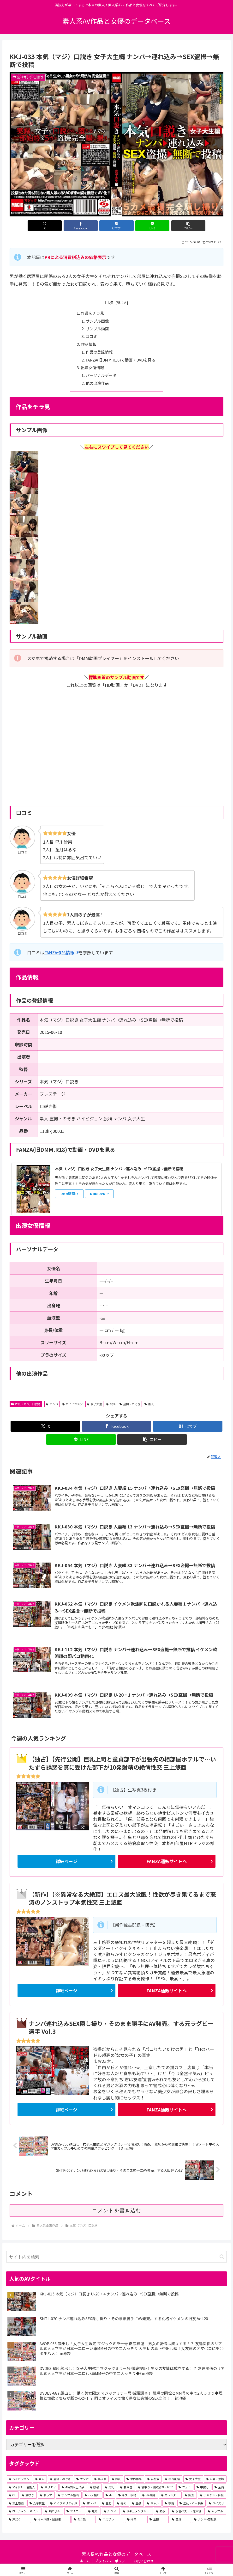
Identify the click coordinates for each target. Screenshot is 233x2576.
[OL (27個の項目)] (13, 2495)
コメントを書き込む (116, 2211)
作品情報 (88, 344)
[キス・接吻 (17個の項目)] (127, 2495)
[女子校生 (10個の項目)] (37, 2503)
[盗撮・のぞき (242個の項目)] (60, 2479)
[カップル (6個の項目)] (216, 2511)
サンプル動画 (97, 328)
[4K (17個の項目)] (109, 2495)
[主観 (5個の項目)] (158, 2519)
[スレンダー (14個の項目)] (170, 2495)
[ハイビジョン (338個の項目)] (19, 2479)
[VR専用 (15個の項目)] (149, 2495)
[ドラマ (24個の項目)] (46, 2495)
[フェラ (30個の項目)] (184, 2487)
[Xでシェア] (45, 225)
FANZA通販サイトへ (166, 1861)
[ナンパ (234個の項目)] (82, 2479)
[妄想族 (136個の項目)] (153, 2479)
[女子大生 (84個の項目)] (193, 2479)
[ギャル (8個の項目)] (153, 2503)
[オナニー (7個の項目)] (74, 2511)
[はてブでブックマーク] (116, 225)
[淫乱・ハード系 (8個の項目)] (191, 2503)
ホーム (85, 2560)
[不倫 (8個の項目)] (169, 2503)
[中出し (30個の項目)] (202, 2487)
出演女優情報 (92, 367)
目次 (109, 302)
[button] (188, 225)
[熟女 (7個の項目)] (161, 2511)
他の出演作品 (97, 383)
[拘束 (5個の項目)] (135, 2519)
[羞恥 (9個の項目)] (107, 2503)
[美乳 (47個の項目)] (110, 2487)
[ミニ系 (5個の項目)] (84, 2519)
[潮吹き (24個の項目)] (28, 2495)
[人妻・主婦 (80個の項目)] (215, 2479)
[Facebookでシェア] (81, 225)
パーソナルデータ (101, 375)
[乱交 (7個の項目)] (93, 2511)
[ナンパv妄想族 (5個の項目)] (209, 2519)
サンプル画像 (97, 321)
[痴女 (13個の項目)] (190, 2495)
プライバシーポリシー (111, 2560)
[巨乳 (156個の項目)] (117, 2479)
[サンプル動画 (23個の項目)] (68, 2495)
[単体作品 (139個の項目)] (134, 2479)
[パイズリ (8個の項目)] (216, 2503)
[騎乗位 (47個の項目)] (126, 2487)
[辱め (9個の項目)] (122, 2503)
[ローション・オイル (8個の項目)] (24, 2511)
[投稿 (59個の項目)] (95, 2487)
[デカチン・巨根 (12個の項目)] (212, 2495)
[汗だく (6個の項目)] (19, 2519)
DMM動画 (69, 1193)
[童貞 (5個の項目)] (180, 2519)
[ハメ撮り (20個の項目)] (92, 2495)
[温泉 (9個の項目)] (137, 2503)
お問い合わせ (143, 2560)
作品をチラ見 (92, 313)
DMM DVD (99, 1193)
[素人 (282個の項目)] (40, 2479)
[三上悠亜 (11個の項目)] (16, 2503)
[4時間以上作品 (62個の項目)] (73, 2487)
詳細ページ (66, 1861)
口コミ (91, 336)
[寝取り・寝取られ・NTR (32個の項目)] (156, 2487)
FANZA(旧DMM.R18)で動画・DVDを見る (120, 360)
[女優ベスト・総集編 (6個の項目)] (187, 2511)
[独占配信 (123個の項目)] (172, 2479)
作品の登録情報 (99, 352)
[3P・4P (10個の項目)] (90, 2503)
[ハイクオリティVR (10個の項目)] (64, 2503)
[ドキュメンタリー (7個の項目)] (137, 2511)
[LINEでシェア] (152, 225)
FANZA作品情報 (61, 952)
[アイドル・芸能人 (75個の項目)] (22, 2487)
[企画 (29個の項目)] (219, 2487)
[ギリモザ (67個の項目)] (49, 2487)
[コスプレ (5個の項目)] (110, 2519)
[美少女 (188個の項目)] (100, 2479)
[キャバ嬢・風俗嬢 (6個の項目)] (51, 2519)
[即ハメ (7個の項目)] (110, 2511)
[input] (116, 2257)
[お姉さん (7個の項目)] (53, 2511)
